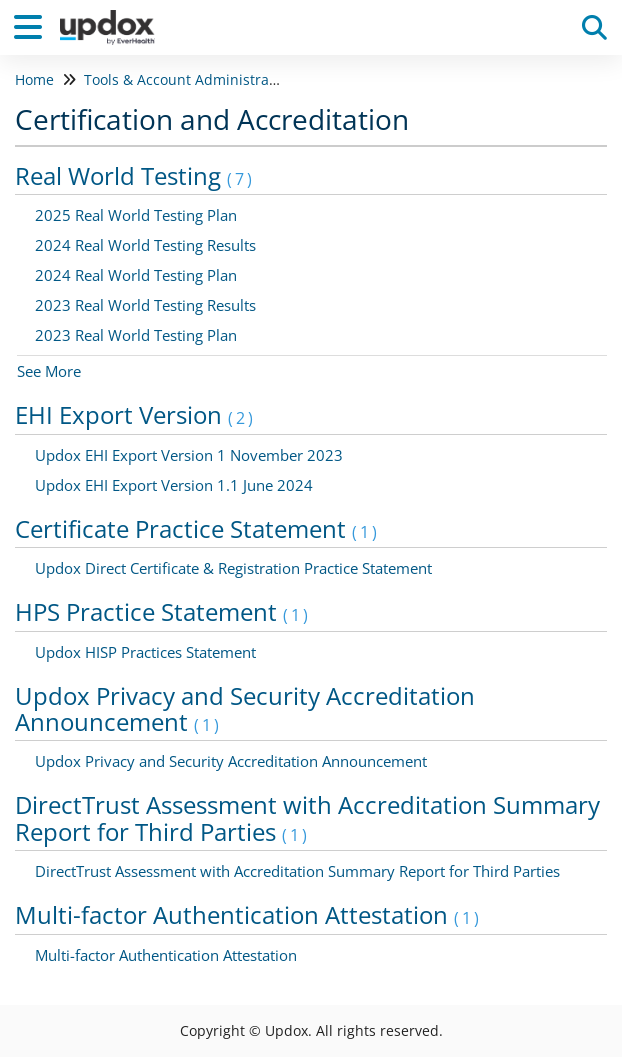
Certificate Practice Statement (197, 528)
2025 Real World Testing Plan (136, 215)
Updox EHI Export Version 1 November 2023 (189, 455)
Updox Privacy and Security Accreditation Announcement (245, 708)
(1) (366, 532)
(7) (241, 179)
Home (34, 79)
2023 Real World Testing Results (145, 305)
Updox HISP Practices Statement (145, 652)
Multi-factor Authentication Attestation (248, 914)
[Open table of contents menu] (35, 24)
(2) (242, 418)
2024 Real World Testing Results (145, 245)
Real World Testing (135, 175)
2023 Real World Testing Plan (136, 335)
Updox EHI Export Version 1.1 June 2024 (174, 485)
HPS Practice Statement (163, 611)
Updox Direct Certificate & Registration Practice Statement (233, 568)
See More (49, 371)
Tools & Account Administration (189, 79)
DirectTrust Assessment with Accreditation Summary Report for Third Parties (307, 817)
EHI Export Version (135, 414)
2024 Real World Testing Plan (136, 275)
